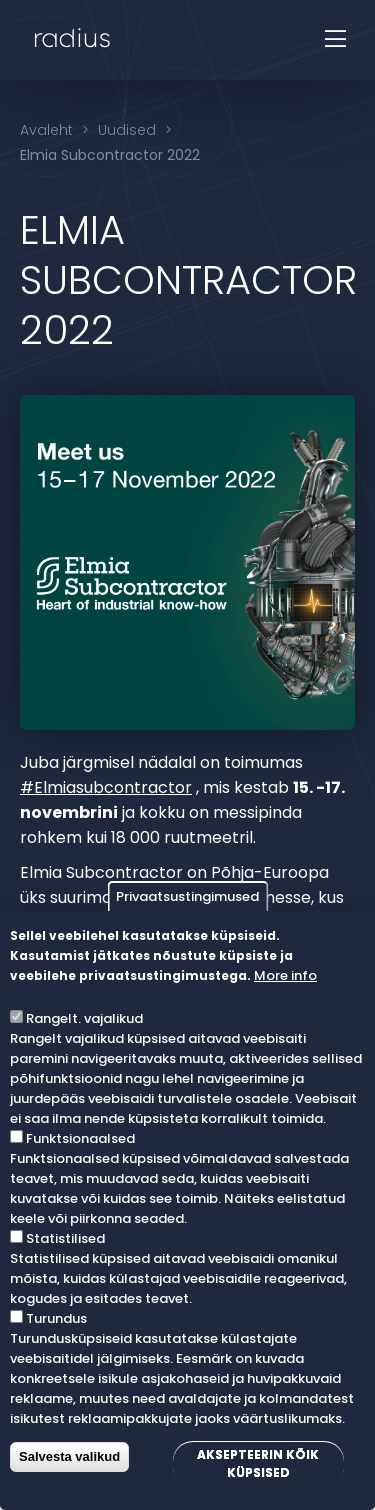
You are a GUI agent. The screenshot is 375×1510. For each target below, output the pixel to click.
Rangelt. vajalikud (84, 1018)
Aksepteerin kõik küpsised (258, 1463)
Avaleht (46, 130)
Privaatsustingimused (187, 896)
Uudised (127, 130)
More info (285, 975)
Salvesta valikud (69, 1456)
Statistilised (65, 1238)
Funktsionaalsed (80, 1138)
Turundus (56, 1318)
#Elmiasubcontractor (106, 787)
